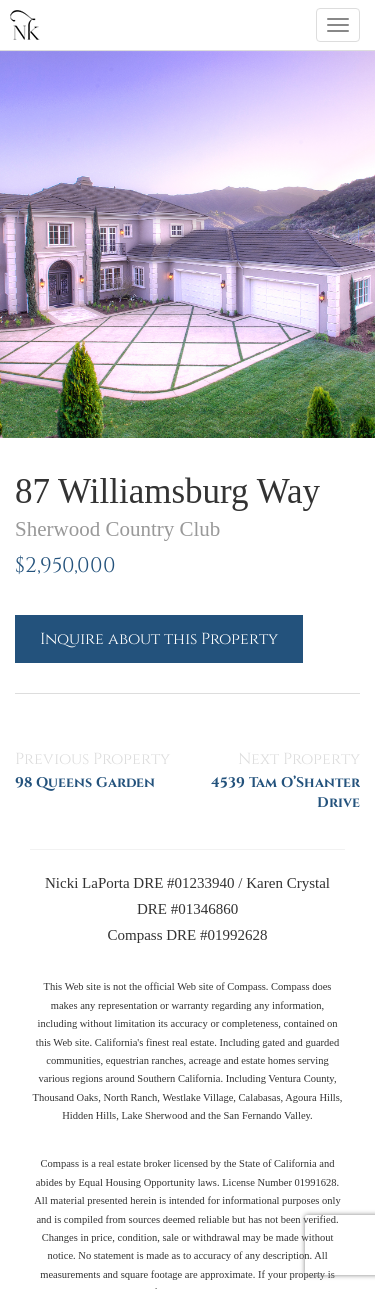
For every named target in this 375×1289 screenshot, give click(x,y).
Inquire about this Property (159, 639)
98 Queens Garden (85, 782)
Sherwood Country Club (117, 529)
